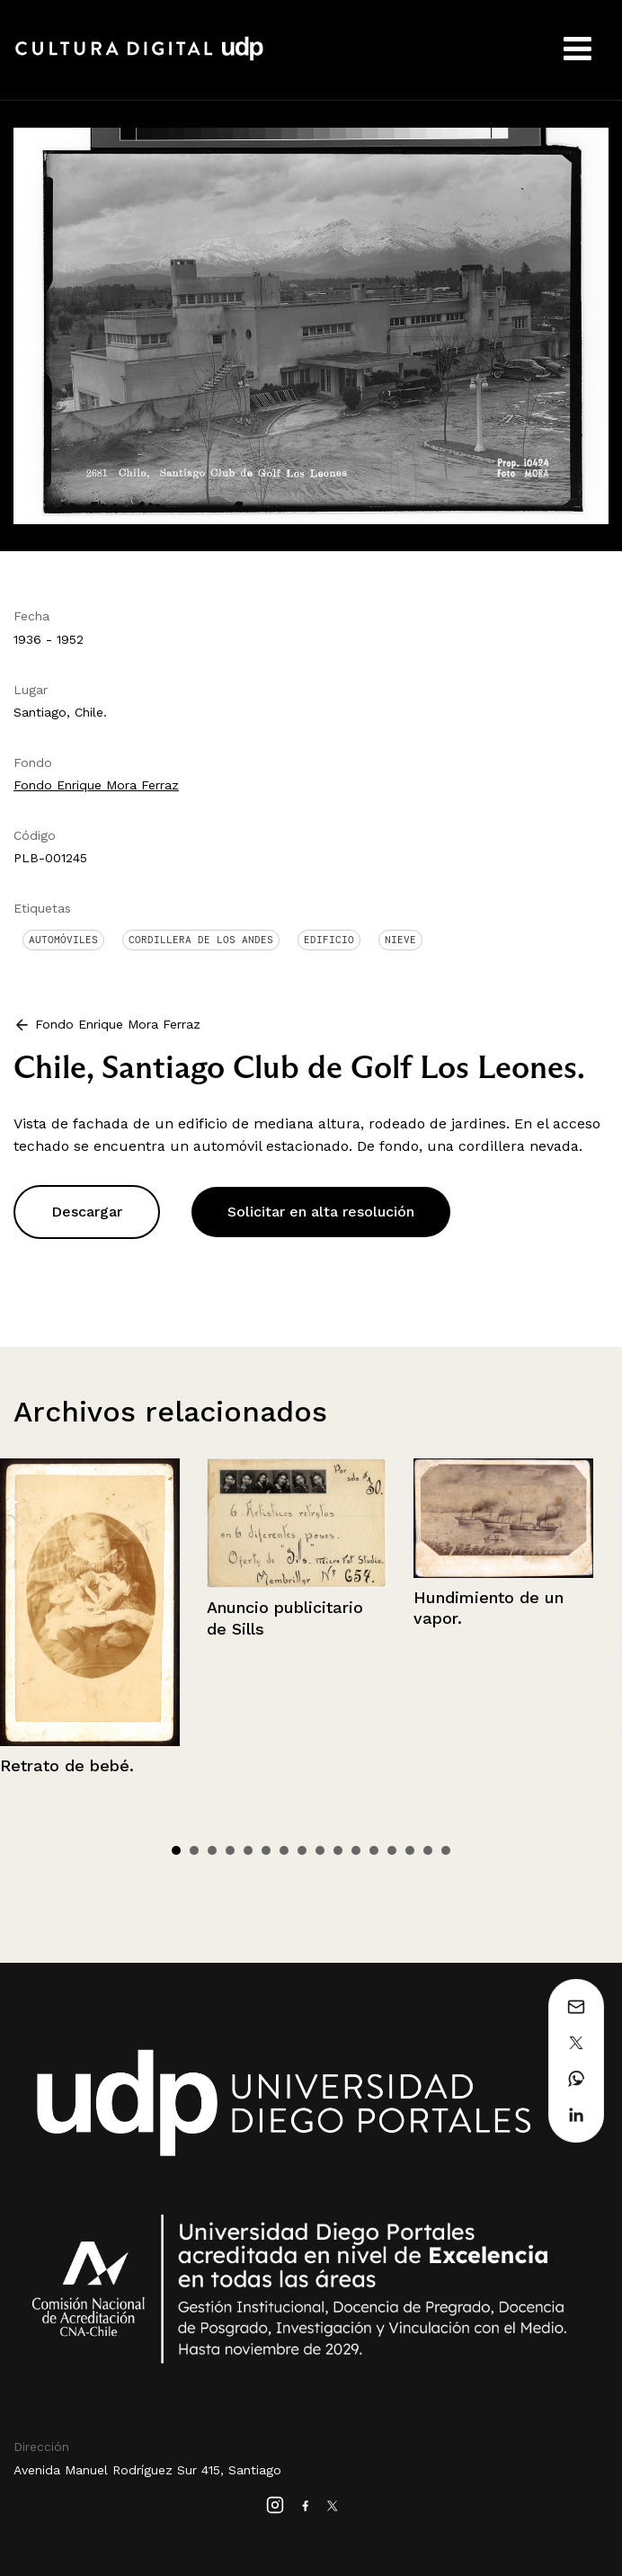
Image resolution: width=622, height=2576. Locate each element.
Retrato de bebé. (67, 1765)
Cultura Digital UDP (139, 58)
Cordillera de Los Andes (201, 939)
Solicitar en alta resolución (320, 1211)
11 (355, 1850)
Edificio (329, 939)
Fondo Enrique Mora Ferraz (96, 785)
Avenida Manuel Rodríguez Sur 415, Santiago (147, 2470)
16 (445, 1850)
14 (409, 1850)
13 (391, 1850)
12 (373, 1850)
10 (337, 1850)
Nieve (400, 939)
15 (427, 1850)
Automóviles (63, 939)
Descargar (86, 1211)
